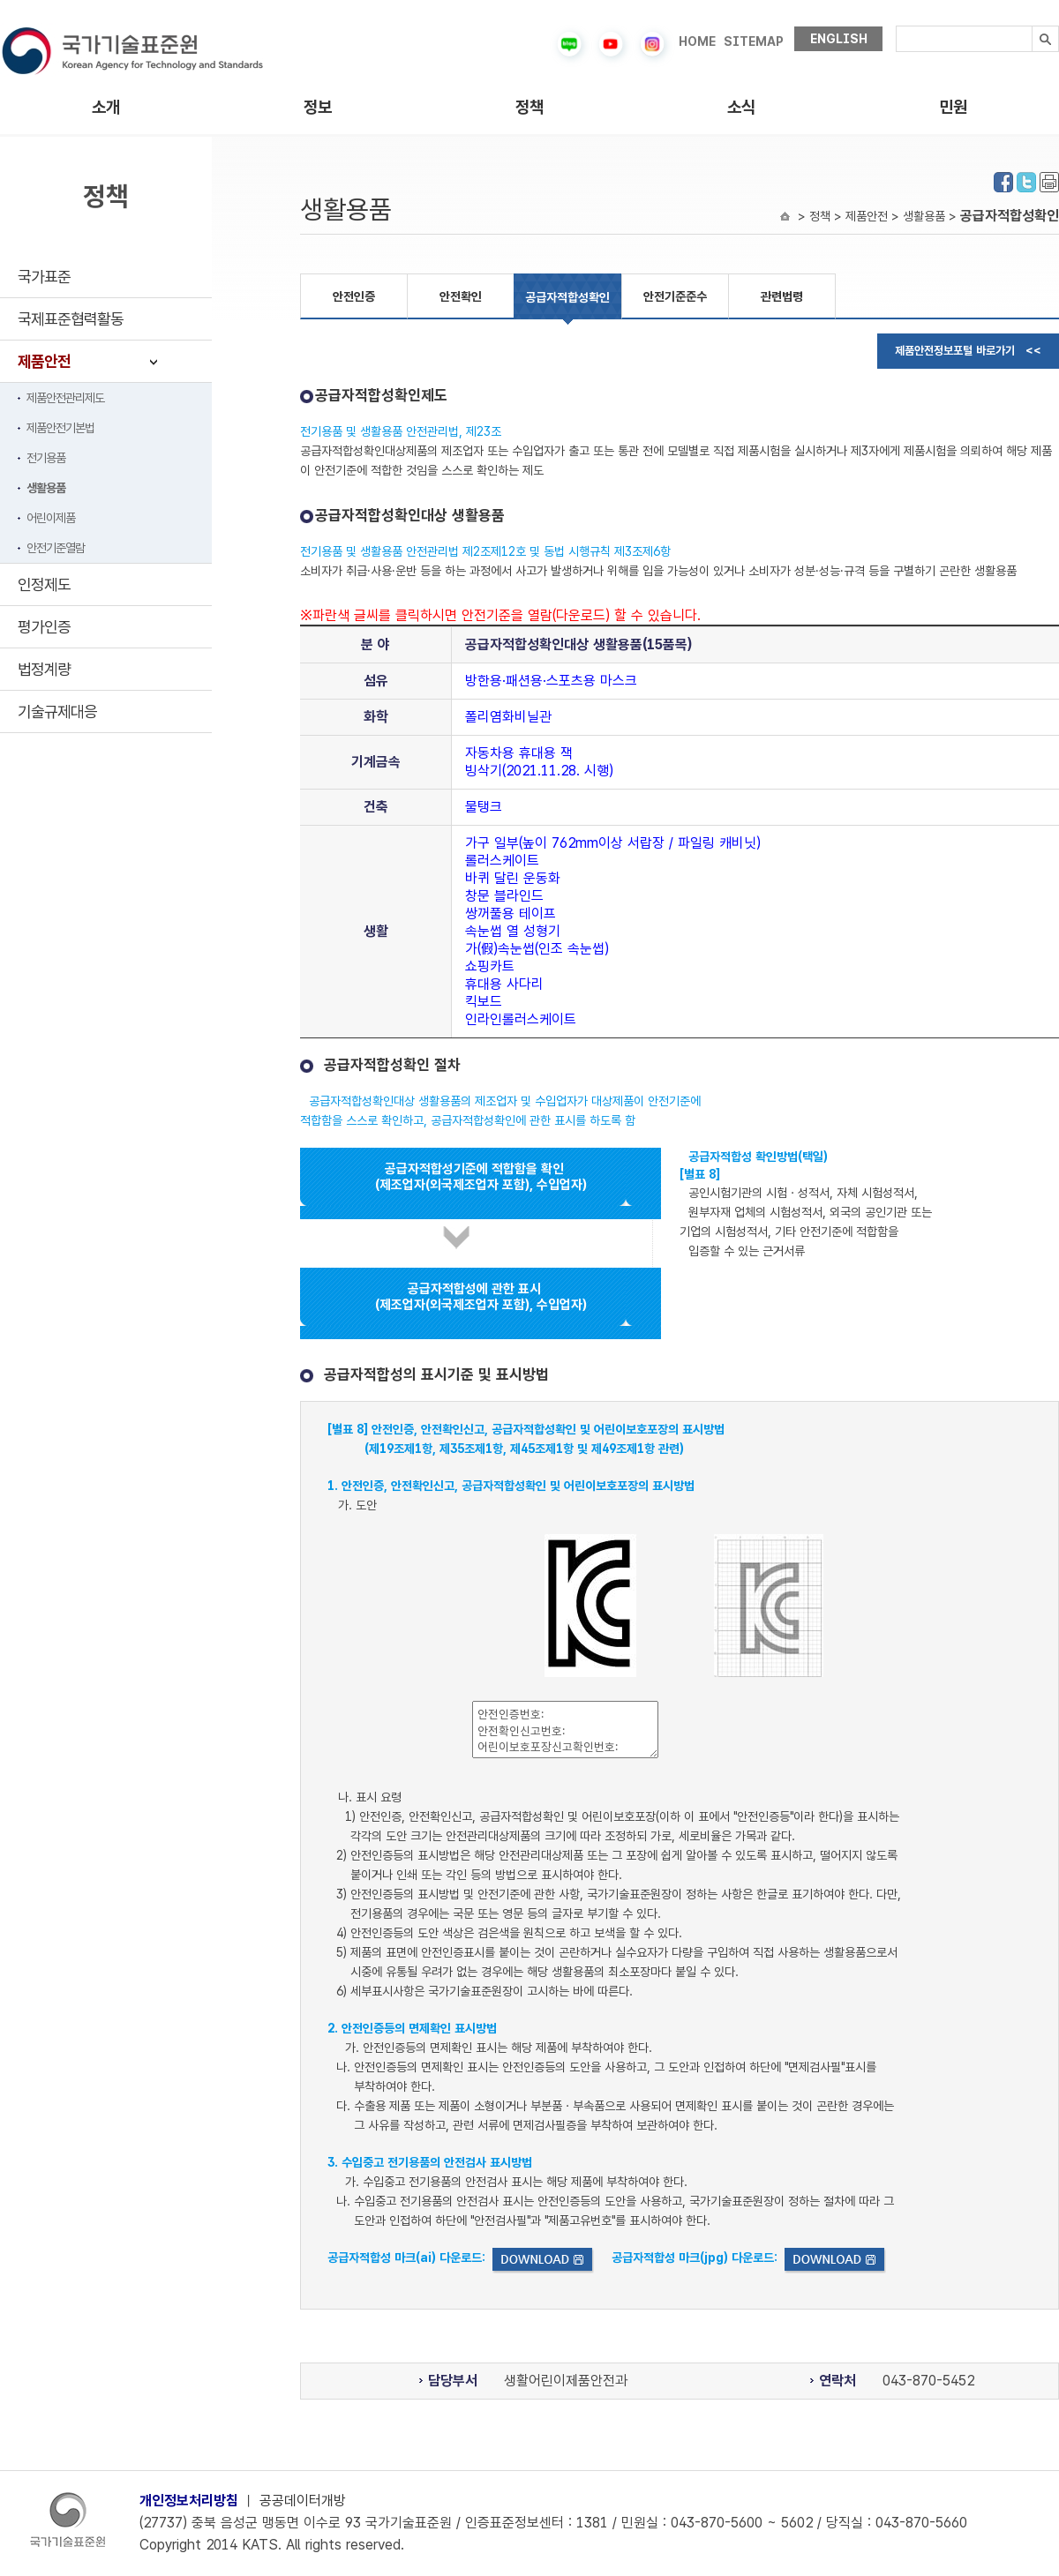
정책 (529, 107)
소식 (741, 107)
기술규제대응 (57, 711)
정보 (318, 107)
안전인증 (354, 296)
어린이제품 (50, 518)
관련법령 (782, 296)
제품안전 (44, 361)
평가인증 (44, 627)
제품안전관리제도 (65, 398)
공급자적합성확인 (567, 297)
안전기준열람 (55, 548)
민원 (953, 107)
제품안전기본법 (60, 428)
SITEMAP (754, 41)
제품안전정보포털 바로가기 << (968, 350)
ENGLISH (838, 39)
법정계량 (44, 669)
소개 (106, 107)
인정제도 (44, 584)
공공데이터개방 (302, 2500)
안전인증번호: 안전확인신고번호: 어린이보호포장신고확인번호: (565, 1729)
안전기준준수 (675, 296)
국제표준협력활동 (71, 319)
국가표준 (44, 276)
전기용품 (45, 458)
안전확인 (460, 296)
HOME (697, 41)
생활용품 (45, 488)
